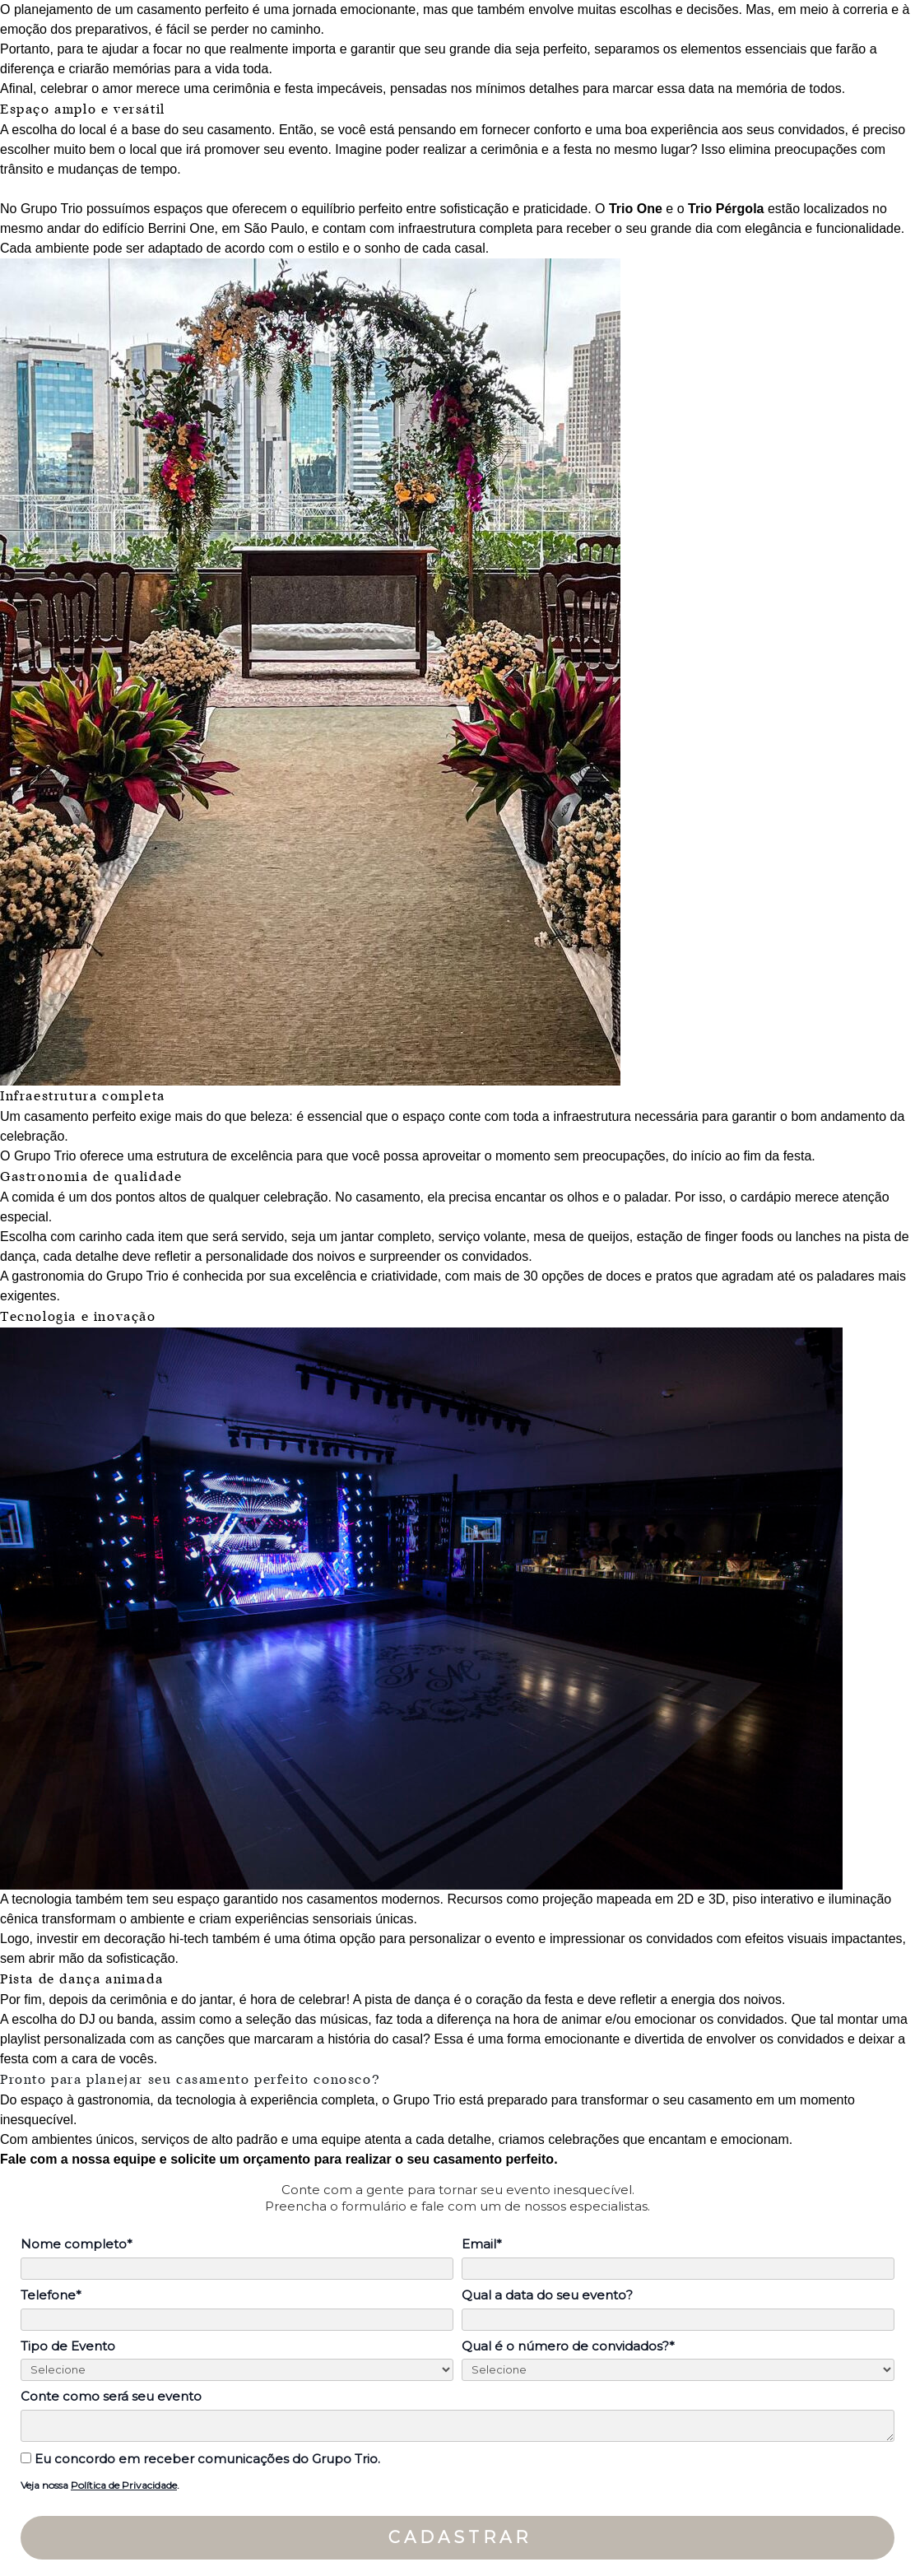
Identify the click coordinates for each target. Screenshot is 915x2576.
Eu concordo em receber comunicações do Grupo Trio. (200, 2459)
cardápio (768, 1197)
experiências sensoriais (303, 1919)
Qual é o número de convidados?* (568, 2346)
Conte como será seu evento (111, 2396)
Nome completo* (76, 2244)
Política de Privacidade (124, 2485)
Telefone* (51, 2295)
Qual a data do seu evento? (547, 2295)
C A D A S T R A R (457, 2537)
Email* (482, 2244)
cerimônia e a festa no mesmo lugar (585, 149)
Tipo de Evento (68, 2346)
